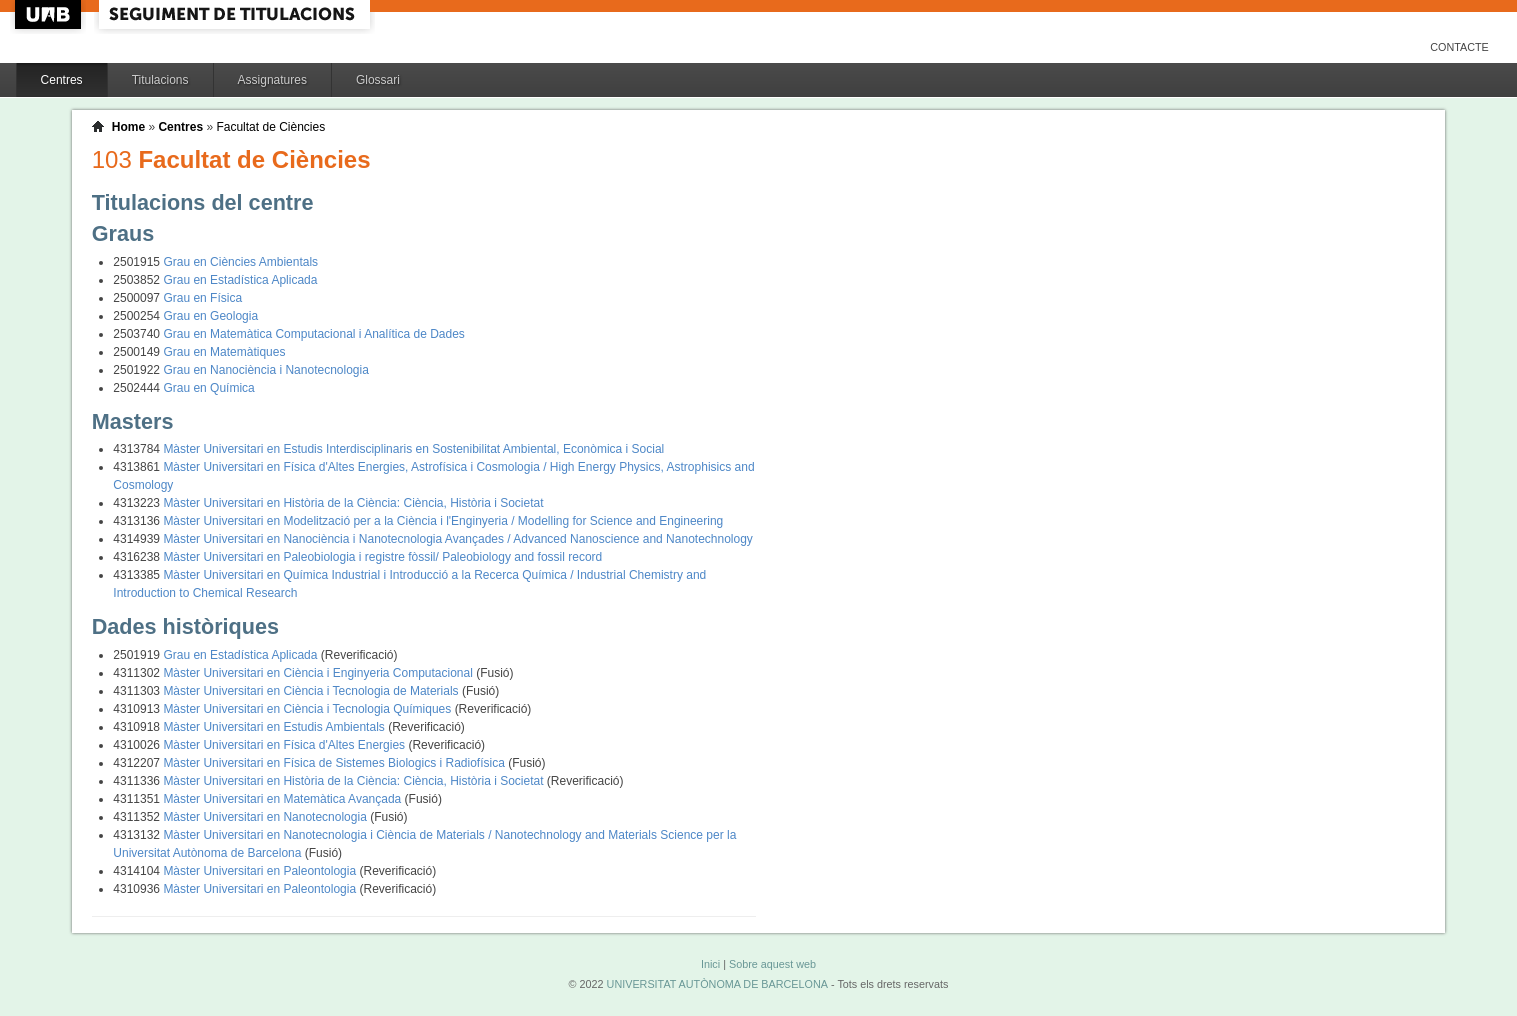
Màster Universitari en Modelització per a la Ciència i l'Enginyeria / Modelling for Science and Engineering (443, 521)
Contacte (1459, 47)
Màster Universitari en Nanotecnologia (266, 817)
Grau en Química (208, 388)
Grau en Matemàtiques (224, 352)
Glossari (378, 80)
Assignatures (272, 80)
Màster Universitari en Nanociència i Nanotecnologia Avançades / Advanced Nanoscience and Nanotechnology (457, 539)
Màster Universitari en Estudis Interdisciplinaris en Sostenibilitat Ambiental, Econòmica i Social (413, 449)
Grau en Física (202, 298)
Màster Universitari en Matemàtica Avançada (283, 799)
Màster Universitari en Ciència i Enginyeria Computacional (319, 673)
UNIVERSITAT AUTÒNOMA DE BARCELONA (717, 984)
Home (128, 127)
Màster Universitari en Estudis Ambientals (275, 727)
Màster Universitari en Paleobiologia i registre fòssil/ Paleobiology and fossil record (382, 557)
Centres (62, 80)
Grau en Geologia (210, 316)
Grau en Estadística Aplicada (240, 280)
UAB (50, 14)
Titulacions (160, 80)
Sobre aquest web (772, 964)
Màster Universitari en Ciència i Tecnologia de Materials (312, 691)
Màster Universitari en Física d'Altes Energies (285, 745)
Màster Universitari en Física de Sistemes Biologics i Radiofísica (335, 763)
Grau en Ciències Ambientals (240, 262)
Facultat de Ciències (270, 127)
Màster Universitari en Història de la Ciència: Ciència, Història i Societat (353, 503)
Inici (710, 964)
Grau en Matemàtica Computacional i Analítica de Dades (314, 334)
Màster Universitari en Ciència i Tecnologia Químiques (308, 709)
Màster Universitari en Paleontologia (261, 871)
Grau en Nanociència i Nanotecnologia (265, 370)
